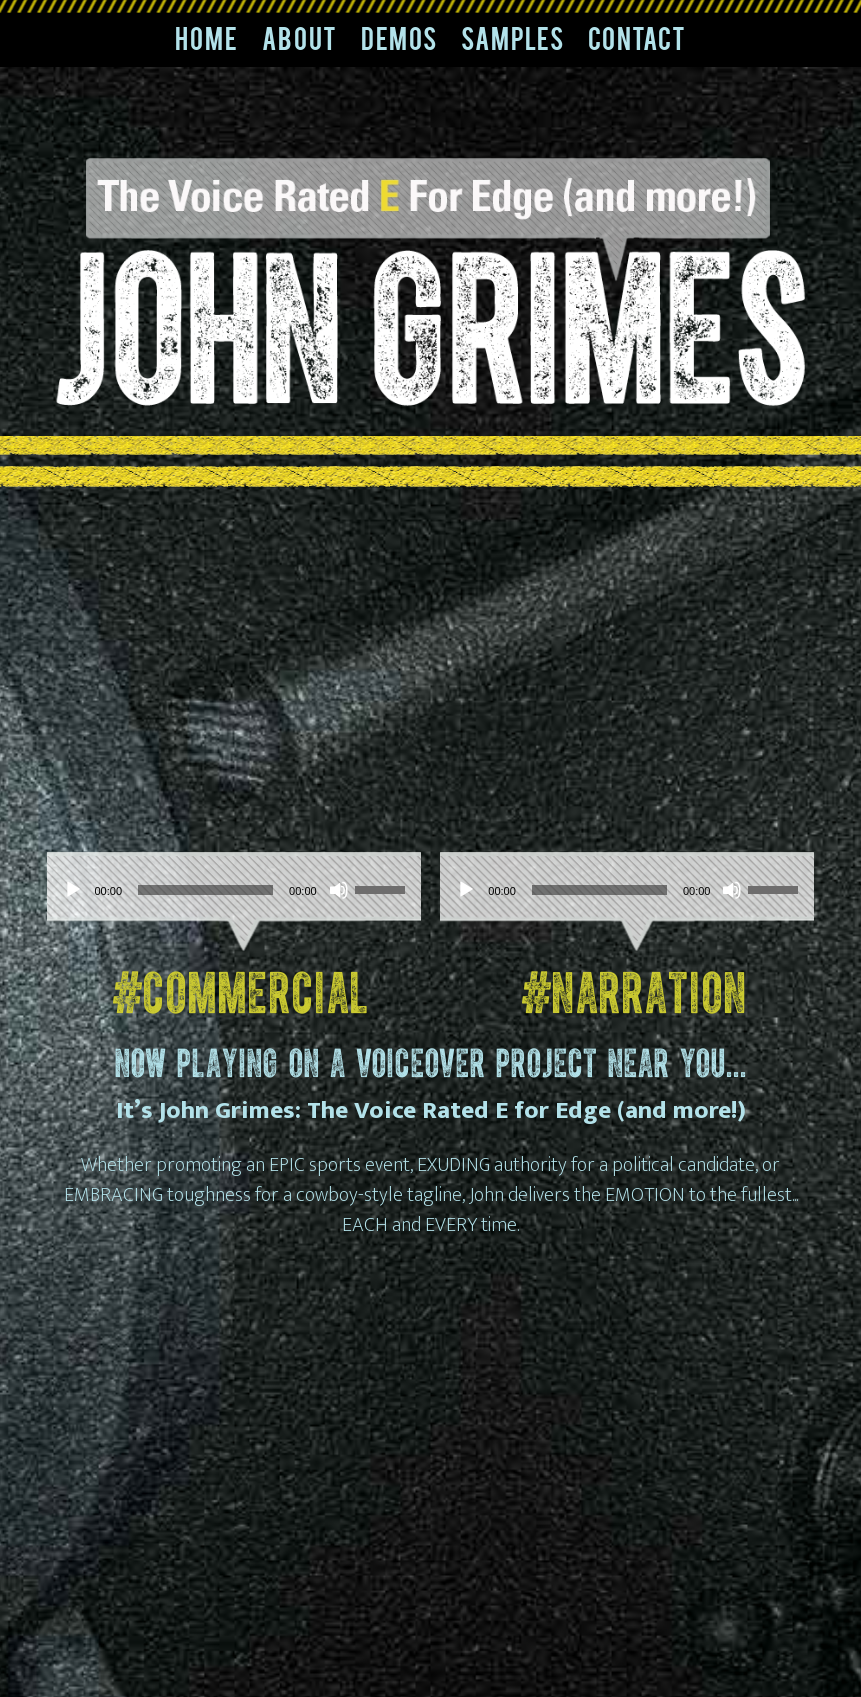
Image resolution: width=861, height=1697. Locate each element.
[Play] (73, 890)
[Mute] (339, 890)
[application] (234, 890)
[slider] (205, 890)
